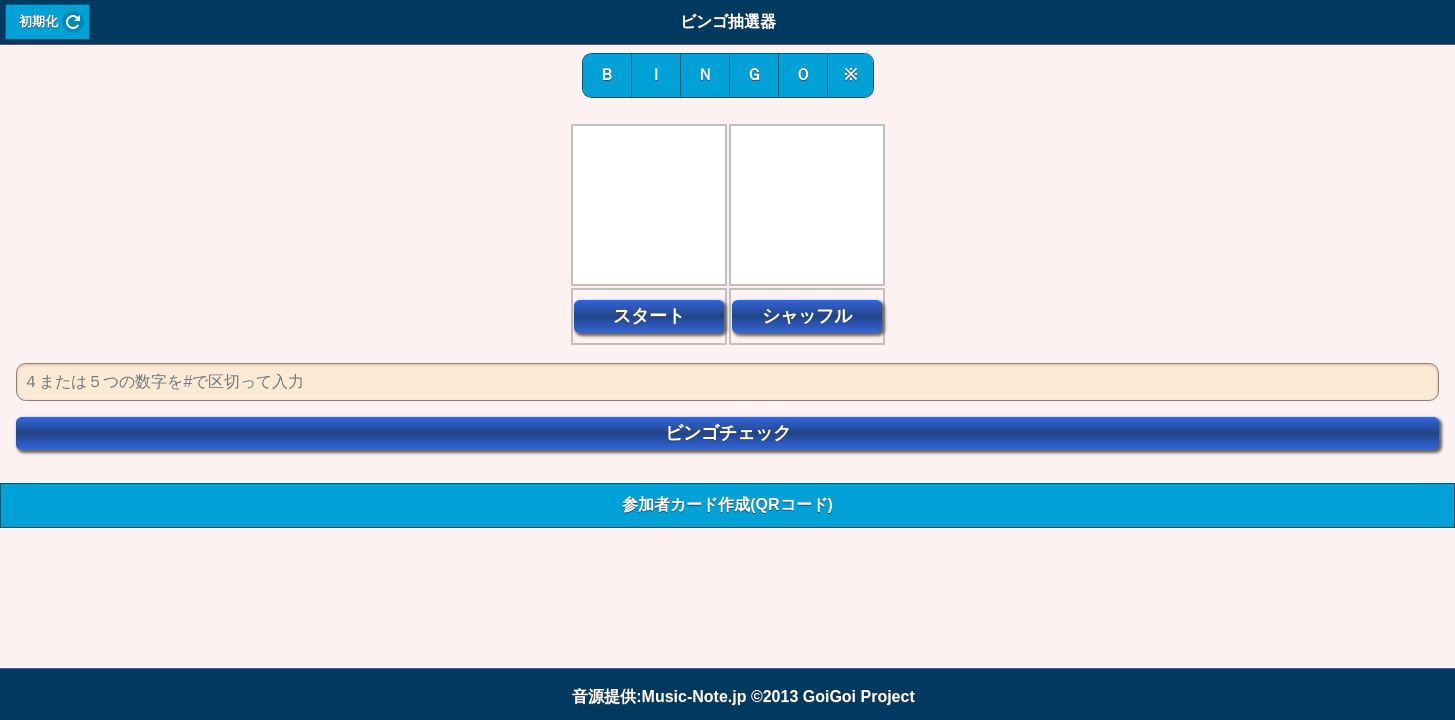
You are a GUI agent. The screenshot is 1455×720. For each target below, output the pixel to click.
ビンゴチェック (728, 433)
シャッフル (807, 316)
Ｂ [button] (607, 74)
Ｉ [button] (656, 74)
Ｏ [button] (803, 74)
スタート (649, 316)
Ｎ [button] (705, 74)
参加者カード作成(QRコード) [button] (727, 504)
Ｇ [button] (754, 74)
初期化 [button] (38, 22)
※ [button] (850, 74)
